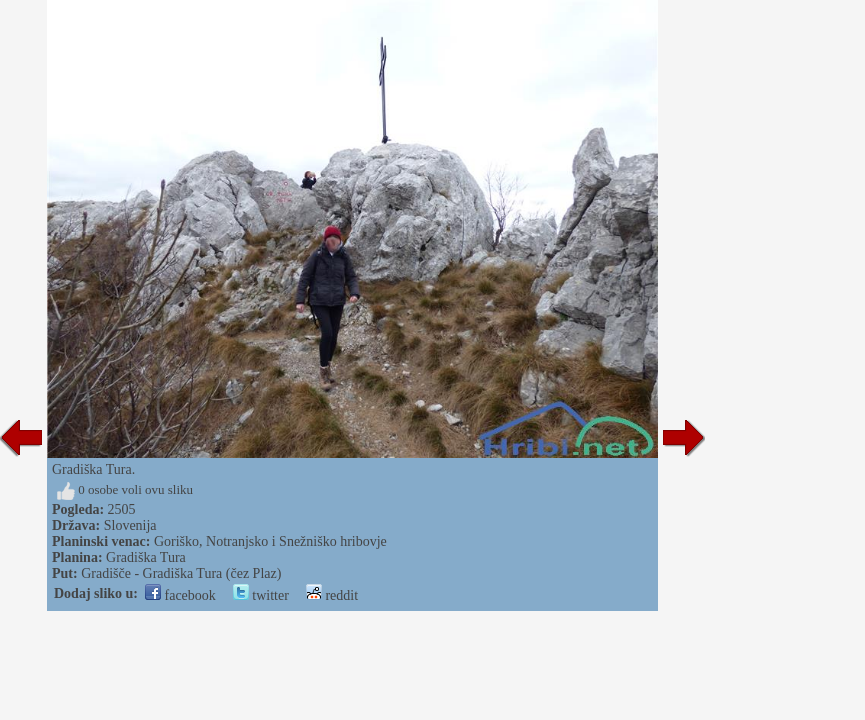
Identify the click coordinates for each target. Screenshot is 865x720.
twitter (261, 595)
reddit (332, 595)
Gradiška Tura (146, 557)
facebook (180, 595)
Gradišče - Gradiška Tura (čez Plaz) (181, 573)
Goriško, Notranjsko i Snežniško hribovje (270, 541)
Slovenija (130, 525)
